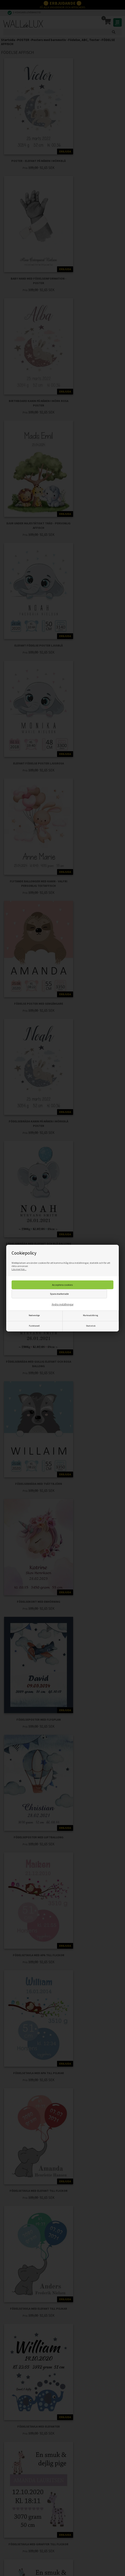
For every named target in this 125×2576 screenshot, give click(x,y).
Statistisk (90, 1325)
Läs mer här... (19, 1269)
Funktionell (34, 1325)
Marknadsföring (90, 1315)
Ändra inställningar (63, 1304)
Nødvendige (34, 1315)
